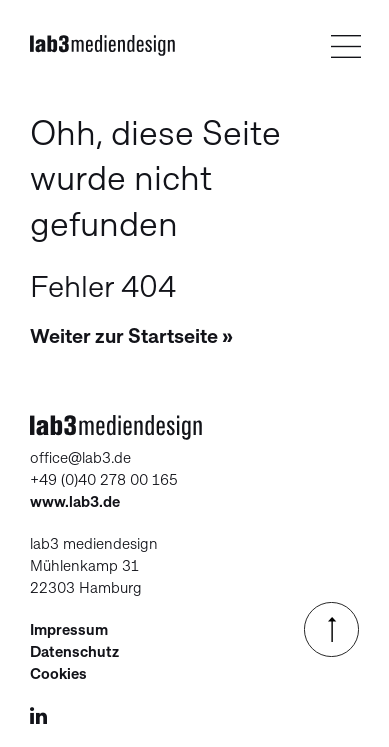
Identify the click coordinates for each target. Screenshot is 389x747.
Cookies (58, 674)
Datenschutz (74, 652)
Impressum (69, 630)
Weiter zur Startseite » (131, 336)
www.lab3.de (75, 502)
